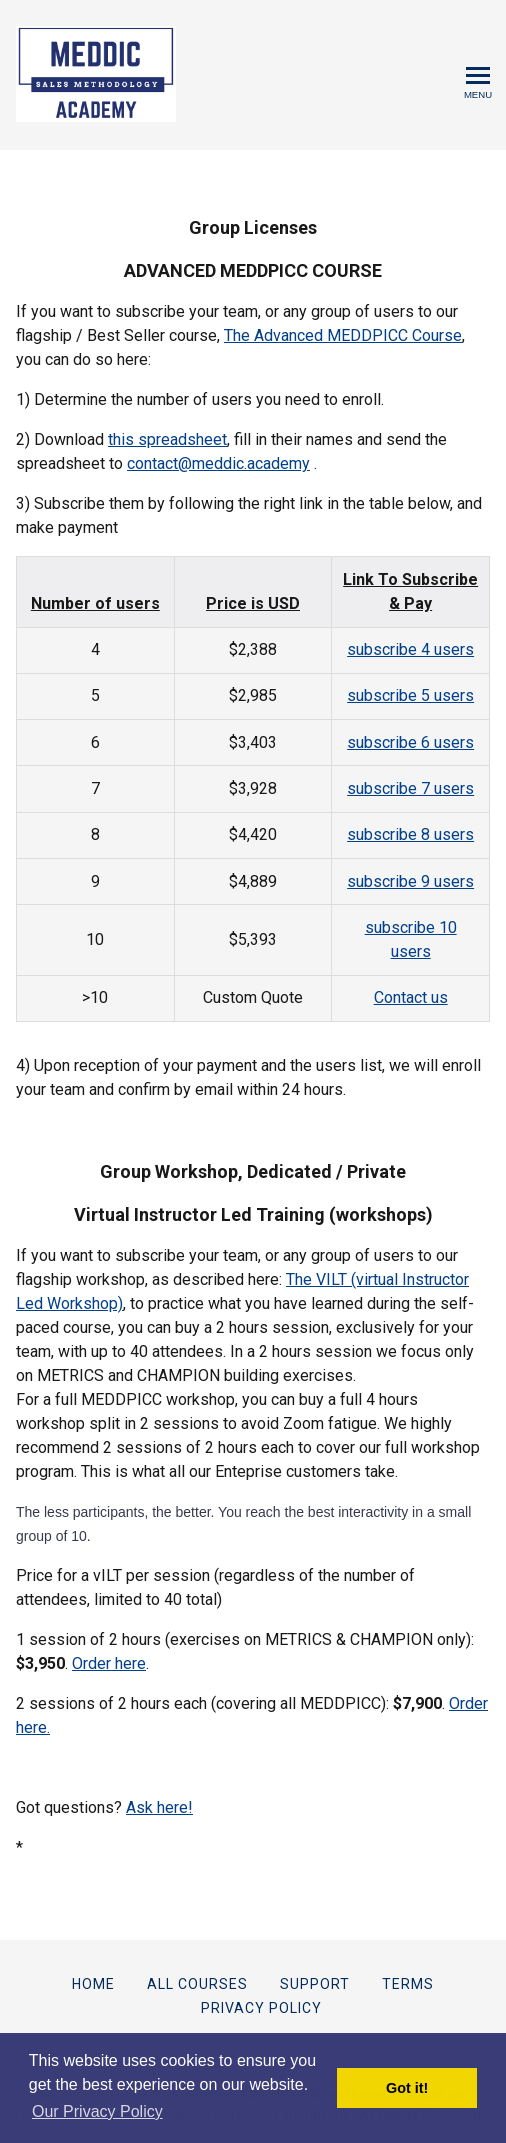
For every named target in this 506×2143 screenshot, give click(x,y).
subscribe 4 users (410, 649)
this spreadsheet (167, 439)
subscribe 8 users (410, 834)
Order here (109, 1663)
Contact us (411, 997)
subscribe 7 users (410, 788)
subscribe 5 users (410, 695)
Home (93, 1984)
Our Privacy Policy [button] (97, 2111)
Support (315, 1984)
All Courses (197, 1984)
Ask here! (159, 1807)
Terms (408, 1984)
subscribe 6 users (410, 742)
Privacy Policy (261, 2008)
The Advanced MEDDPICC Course (343, 335)
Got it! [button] (407, 2088)
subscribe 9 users (410, 881)
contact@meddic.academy (218, 463)
